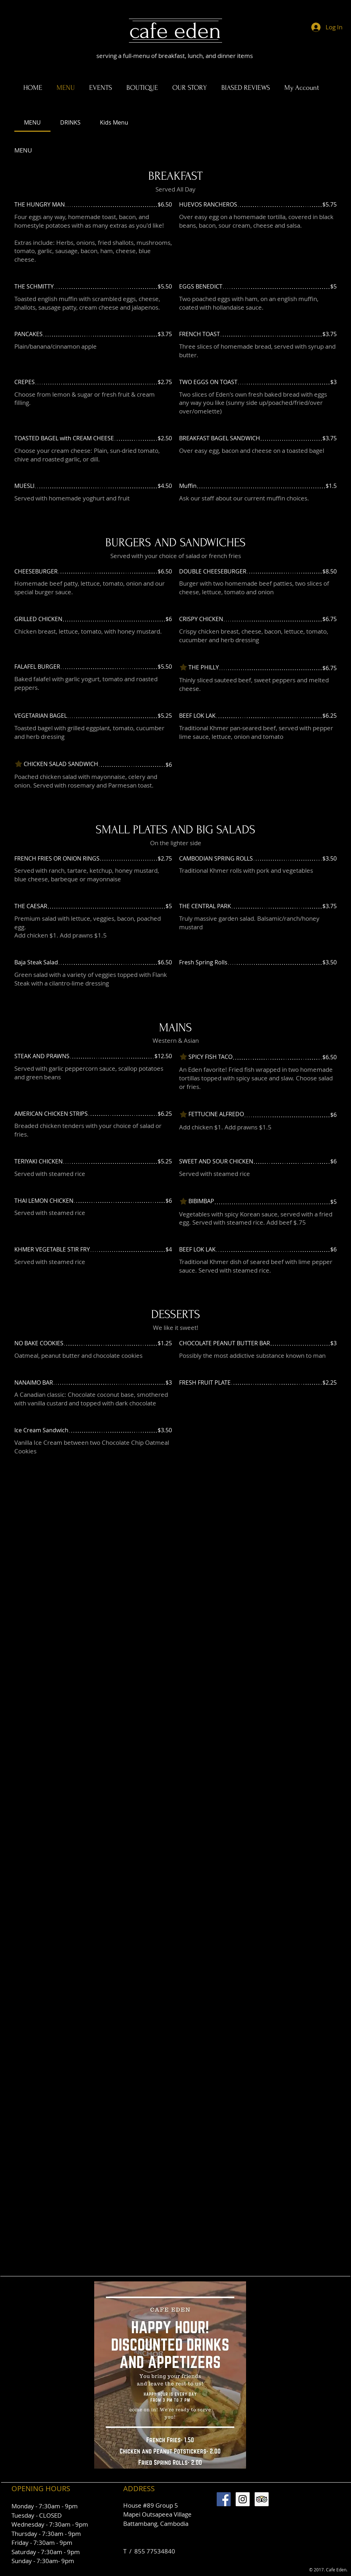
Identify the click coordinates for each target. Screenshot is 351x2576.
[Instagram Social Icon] (243, 2499)
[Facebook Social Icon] (224, 2499)
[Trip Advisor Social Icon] (262, 2499)
